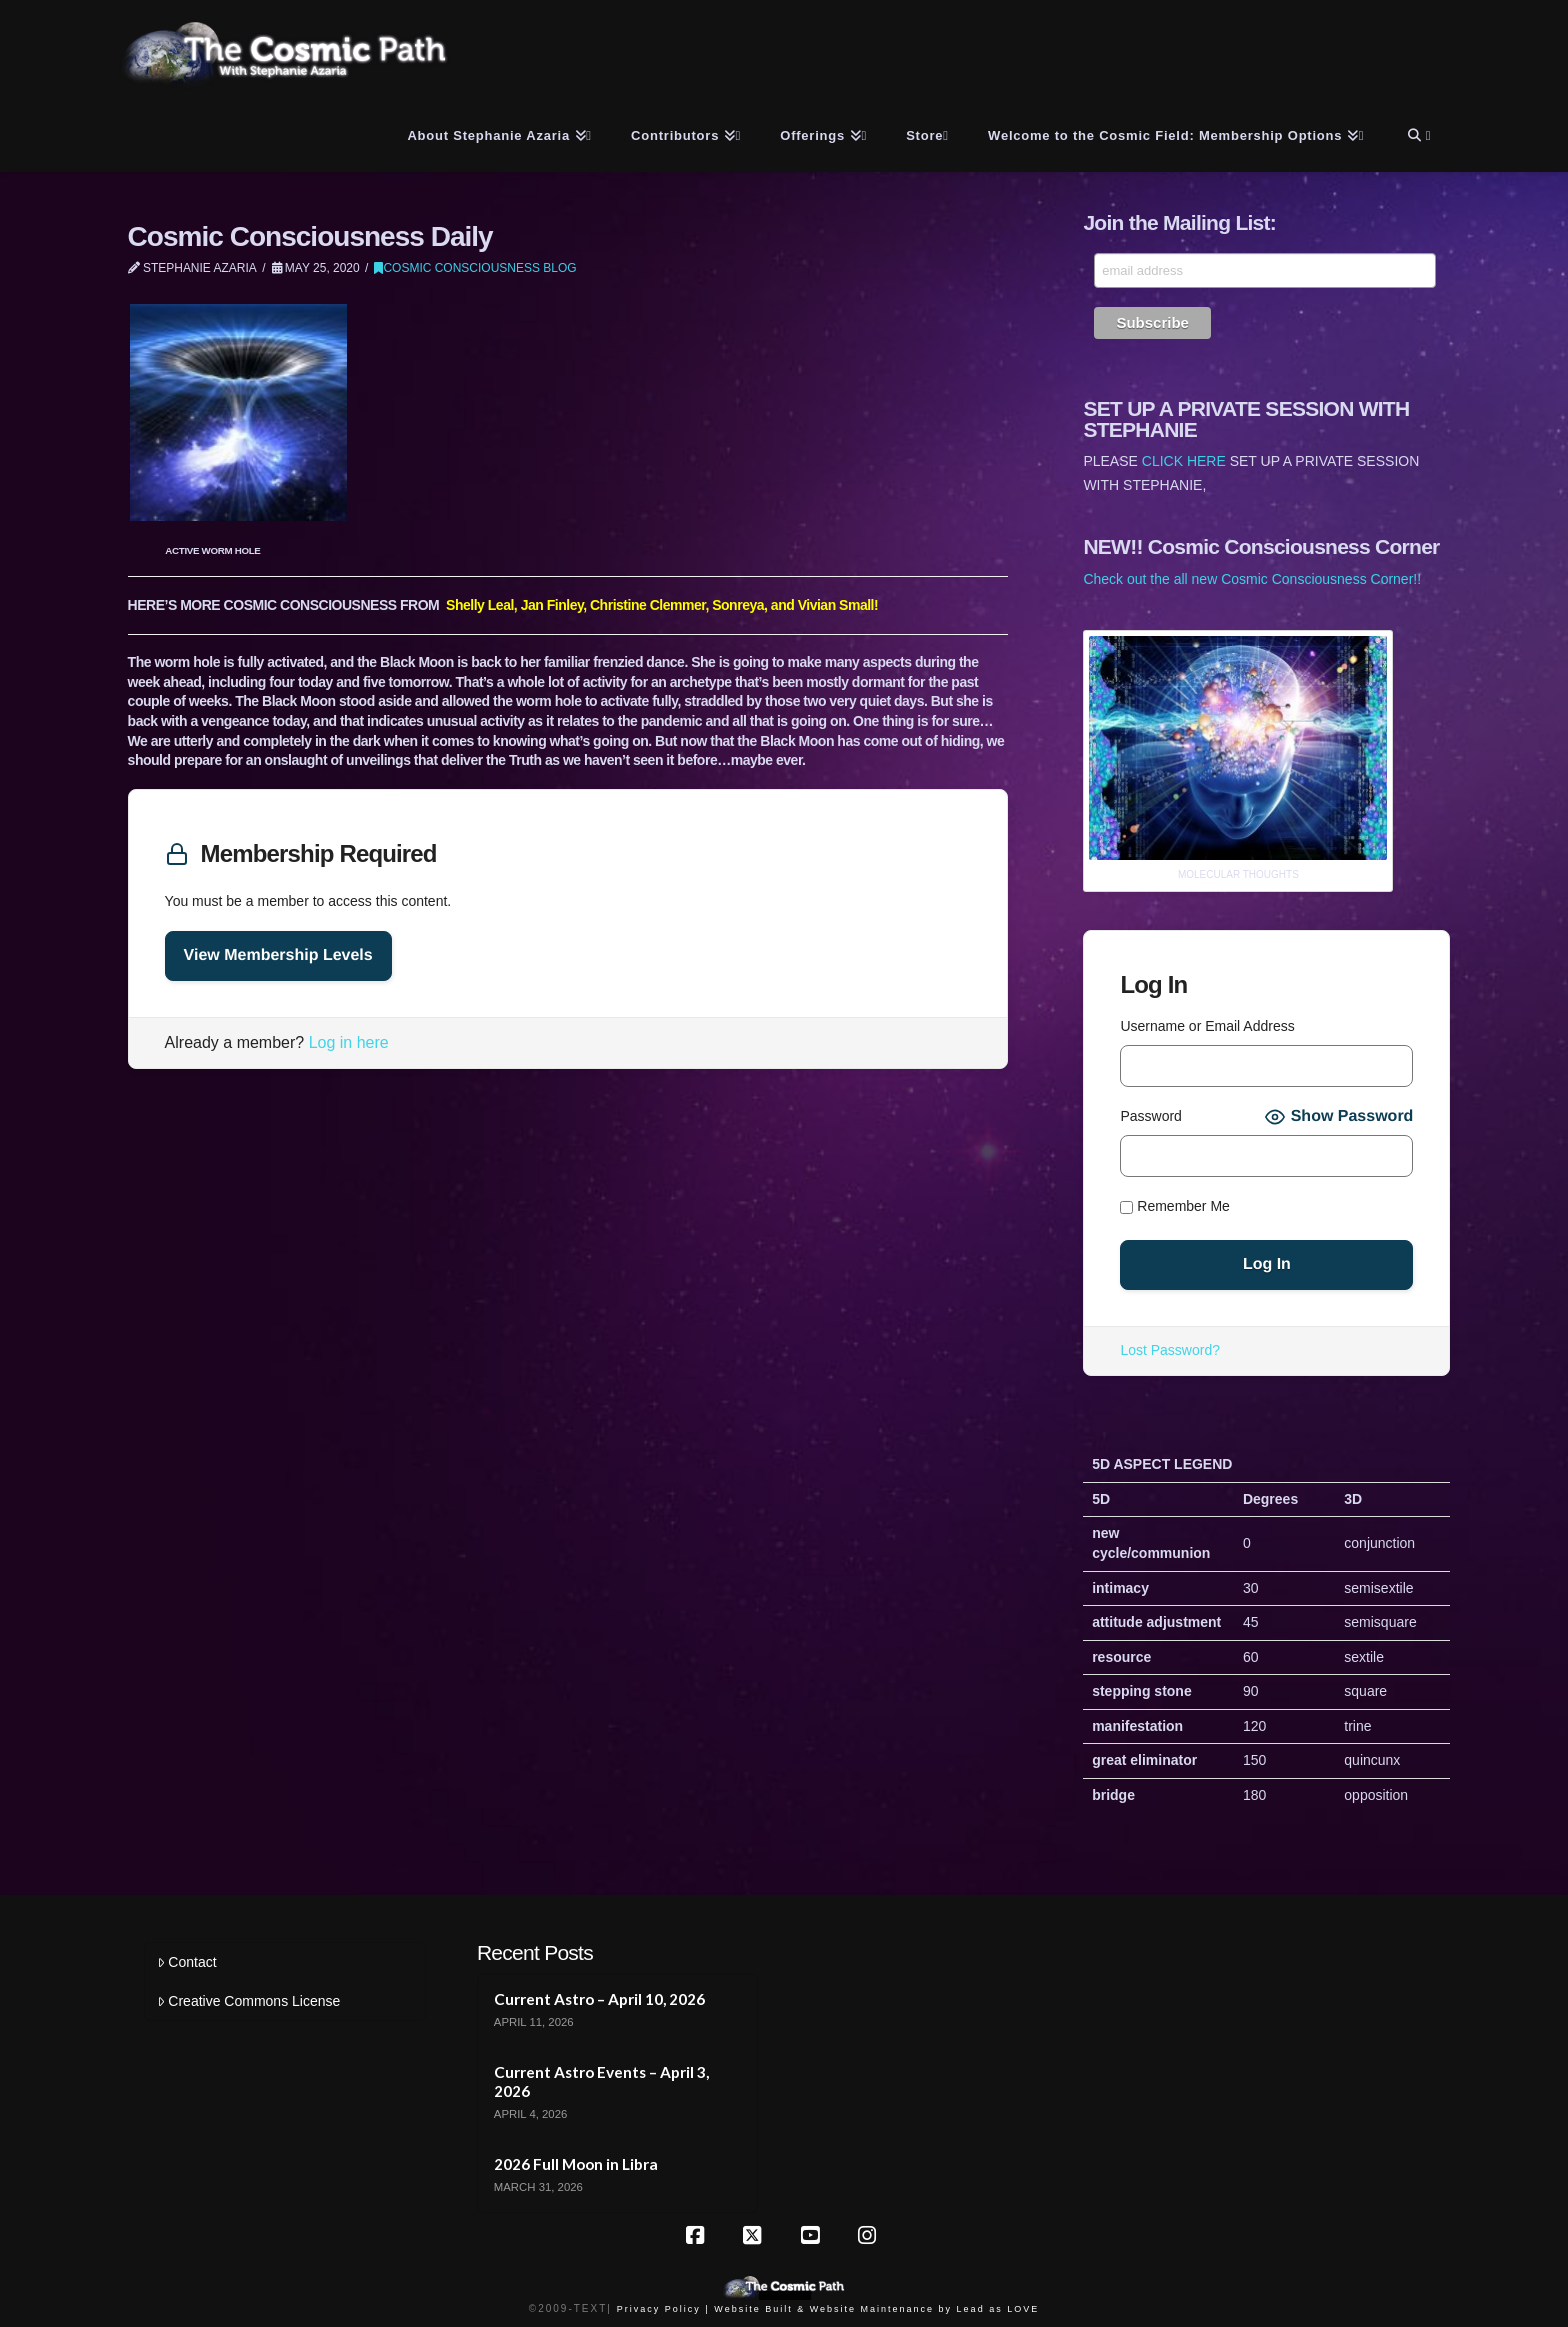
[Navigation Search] (1416, 132)
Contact (186, 1962)
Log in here (349, 1042)
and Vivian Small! (824, 605)
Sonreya (738, 605)
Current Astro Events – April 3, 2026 (601, 2081)
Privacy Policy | (663, 2309)
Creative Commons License (248, 2001)
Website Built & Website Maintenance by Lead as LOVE (876, 2309)
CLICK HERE (1184, 461)
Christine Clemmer (647, 605)
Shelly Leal (480, 605)
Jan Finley (552, 605)
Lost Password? (1170, 1350)
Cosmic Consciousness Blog (475, 268)
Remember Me (1174, 1207)
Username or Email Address (1207, 1026)
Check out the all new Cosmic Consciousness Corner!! (1252, 579)
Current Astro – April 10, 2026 (599, 1999)
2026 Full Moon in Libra (576, 2164)
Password (1150, 1116)
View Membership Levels (278, 955)
